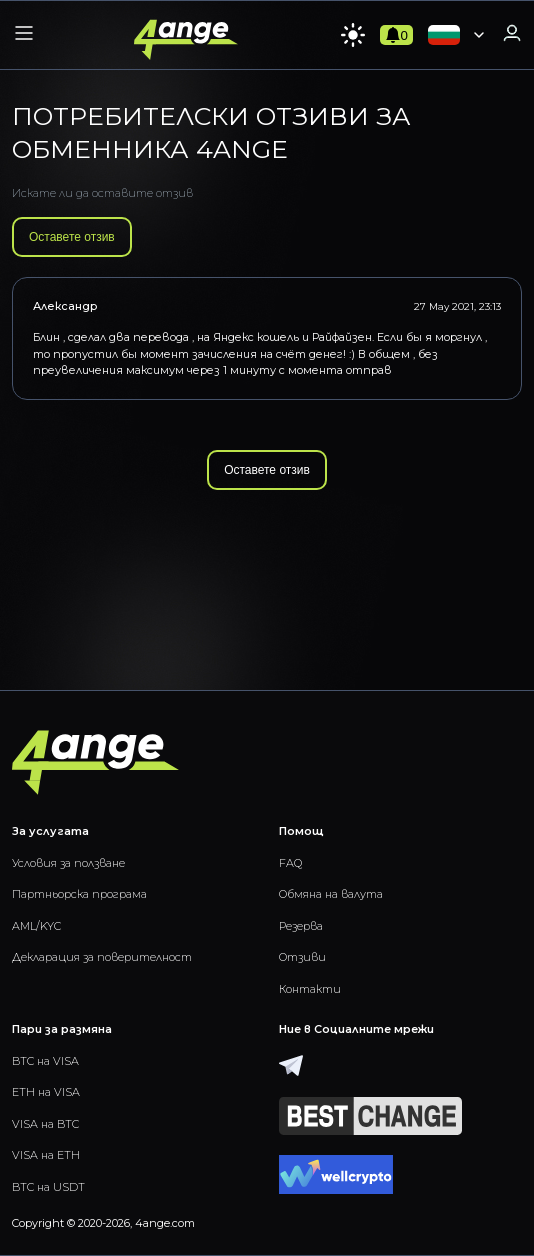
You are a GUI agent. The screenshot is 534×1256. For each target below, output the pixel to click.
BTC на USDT (48, 1187)
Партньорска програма (79, 894)
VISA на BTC (45, 1124)
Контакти (310, 989)
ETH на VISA (46, 1092)
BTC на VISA (45, 1061)
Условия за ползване (68, 863)
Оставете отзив (72, 237)
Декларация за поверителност (102, 957)
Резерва (301, 926)
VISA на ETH (46, 1155)
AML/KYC (36, 926)
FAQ (290, 863)
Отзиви (302, 957)
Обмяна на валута (331, 894)
